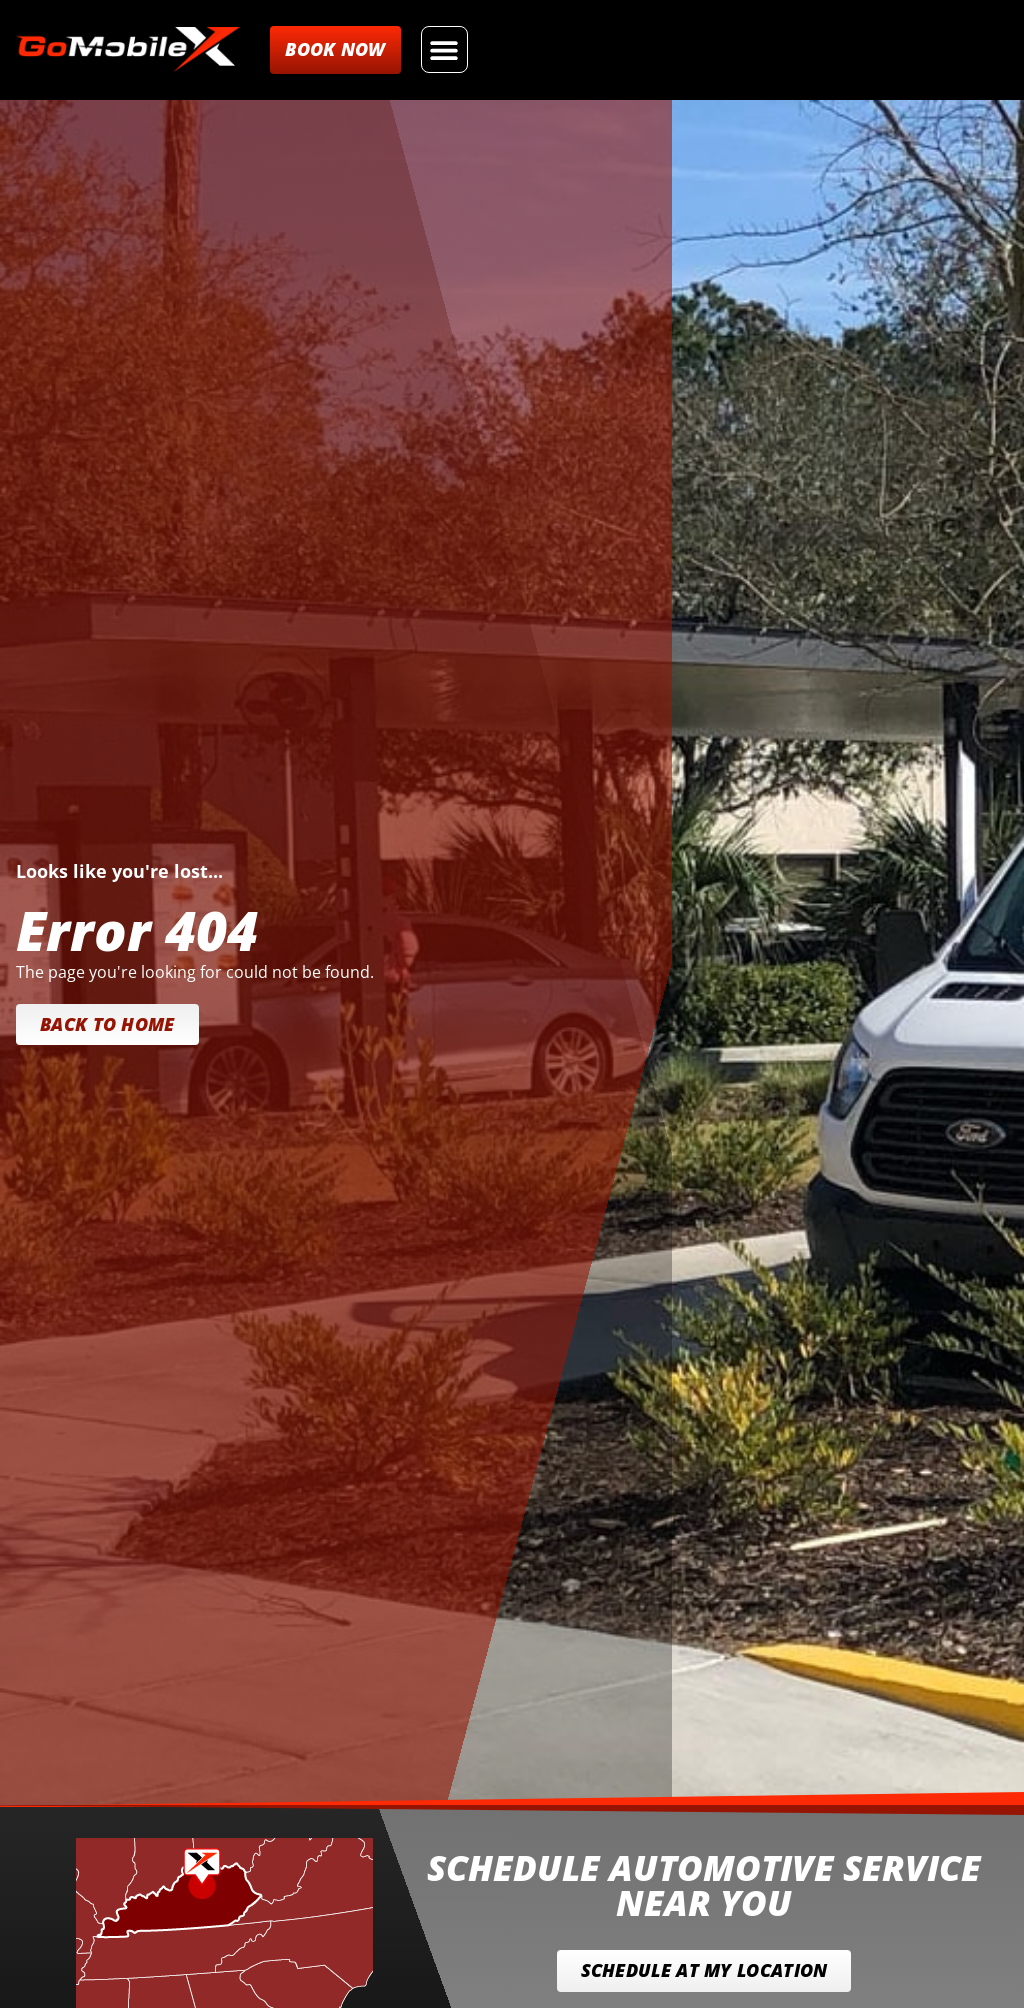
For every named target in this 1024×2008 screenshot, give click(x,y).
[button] (444, 49)
